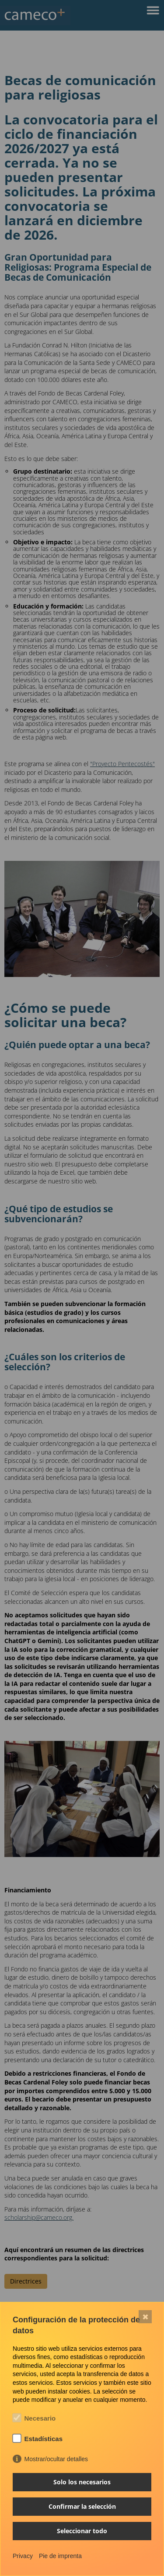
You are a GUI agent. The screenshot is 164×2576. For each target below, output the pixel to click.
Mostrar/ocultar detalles (56, 2459)
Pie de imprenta (60, 2555)
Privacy (23, 2555)
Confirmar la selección (82, 2506)
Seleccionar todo (82, 2531)
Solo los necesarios (82, 2482)
